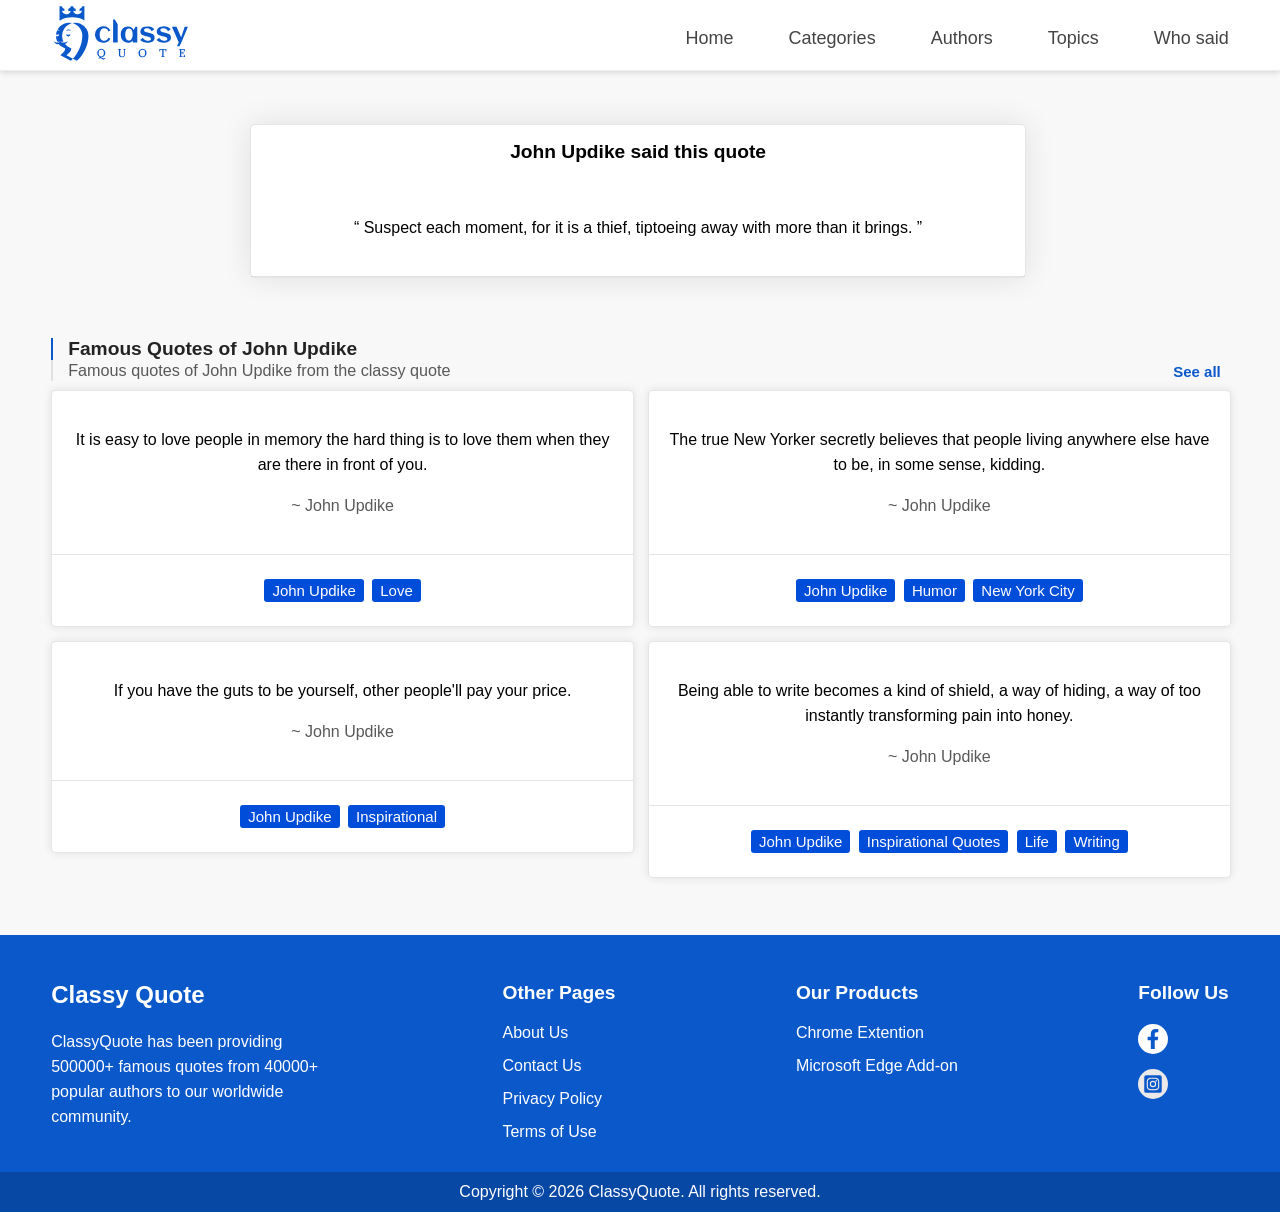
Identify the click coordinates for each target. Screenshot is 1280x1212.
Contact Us (541, 1065)
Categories (832, 38)
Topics (1073, 38)
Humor (934, 590)
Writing (1096, 841)
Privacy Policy (552, 1098)
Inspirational (396, 816)
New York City (1027, 590)
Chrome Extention (860, 1032)
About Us (535, 1032)
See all (1197, 371)
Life (1037, 841)
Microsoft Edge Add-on (877, 1065)
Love (396, 590)
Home (710, 38)
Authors (962, 38)
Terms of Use (549, 1131)
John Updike (313, 590)
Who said (1191, 38)
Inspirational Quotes (933, 841)
